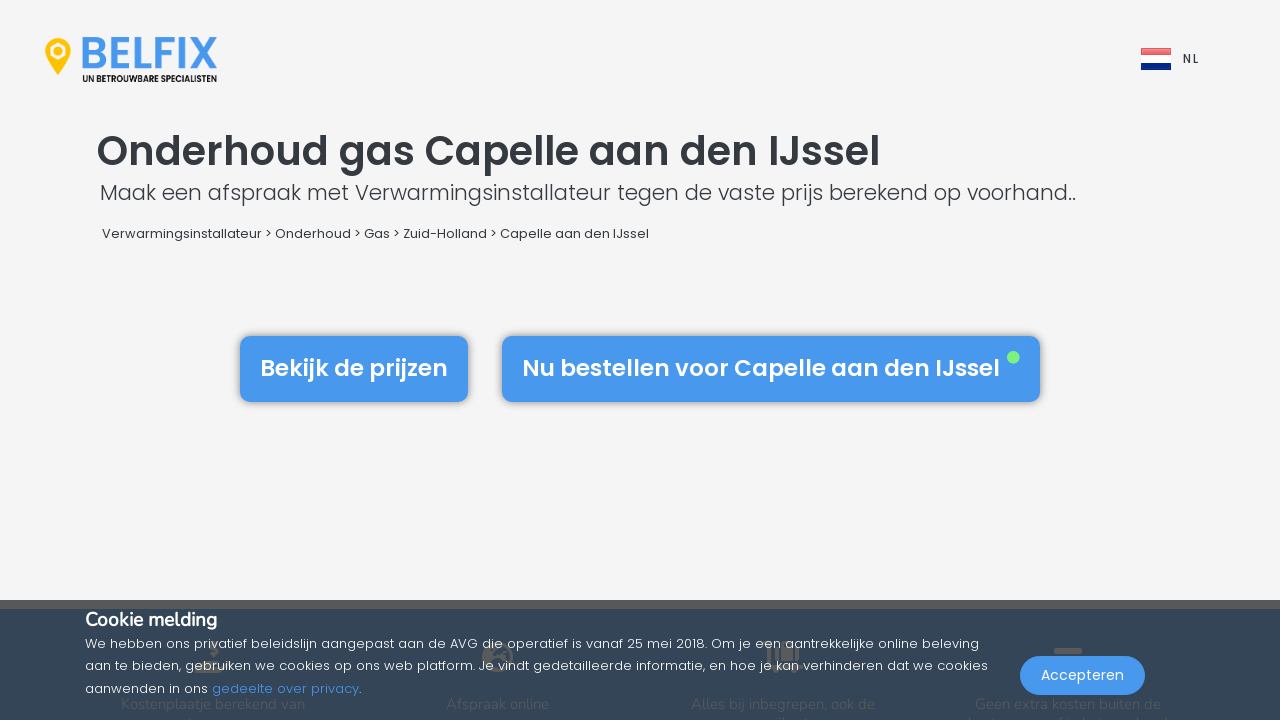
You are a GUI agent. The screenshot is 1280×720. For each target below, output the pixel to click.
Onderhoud (313, 233)
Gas (377, 233)
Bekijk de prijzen (354, 368)
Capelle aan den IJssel (574, 233)
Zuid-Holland (445, 233)
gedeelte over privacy (285, 688)
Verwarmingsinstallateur (182, 233)
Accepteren (1082, 676)
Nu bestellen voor (771, 368)
